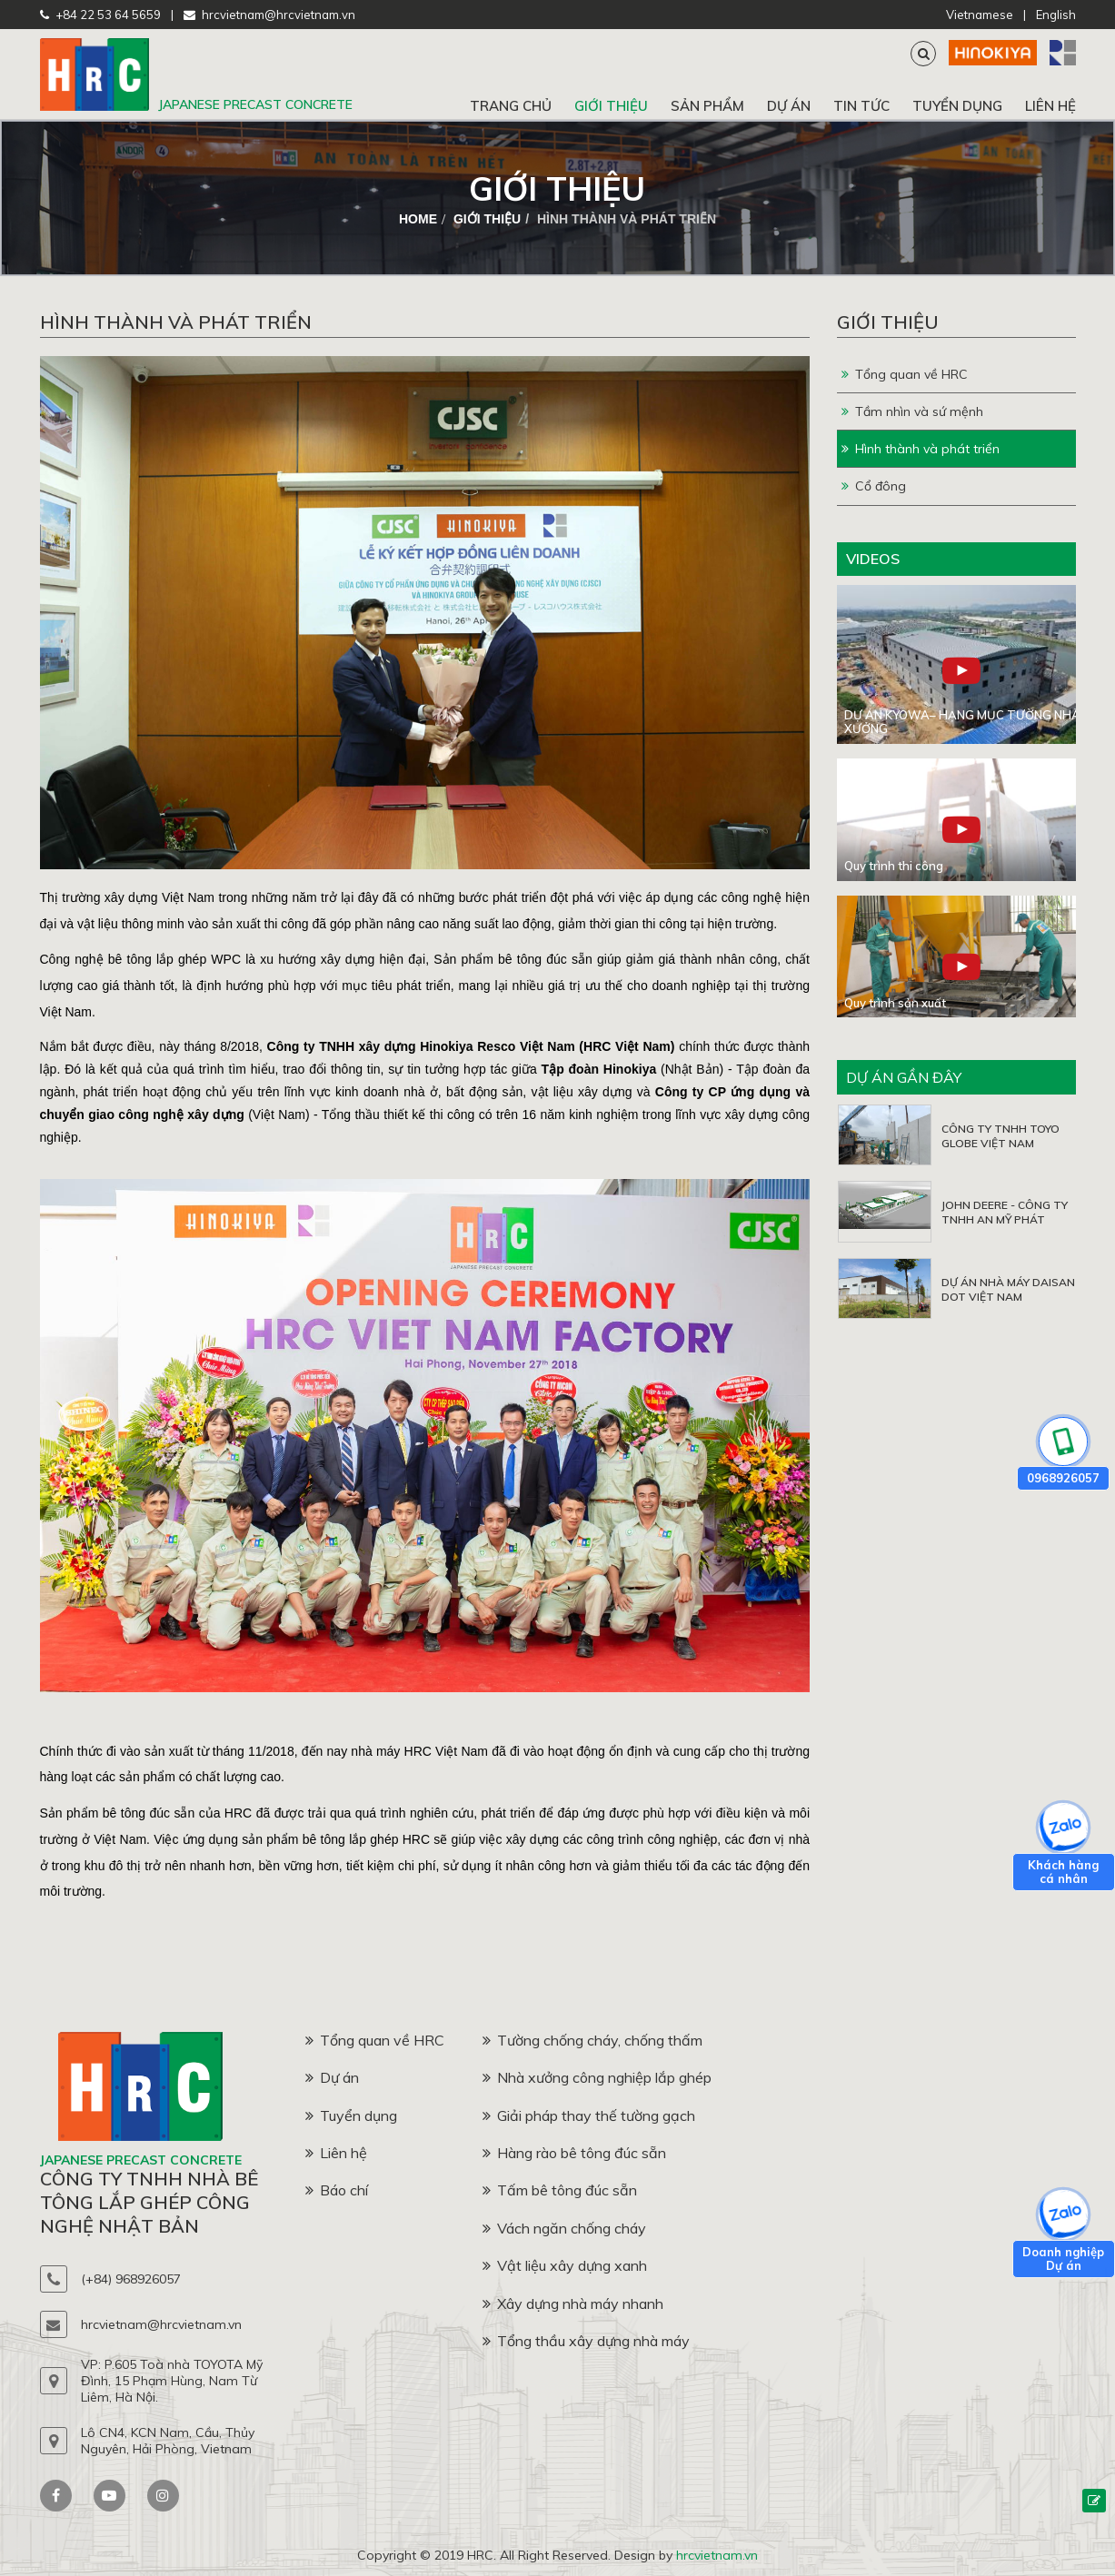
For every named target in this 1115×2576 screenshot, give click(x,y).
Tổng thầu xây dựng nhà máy (586, 2341)
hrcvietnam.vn (717, 2555)
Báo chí (336, 2190)
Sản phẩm (707, 105)
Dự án (789, 105)
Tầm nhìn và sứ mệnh (912, 411)
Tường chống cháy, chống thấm (592, 2040)
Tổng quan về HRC (904, 374)
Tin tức (861, 105)
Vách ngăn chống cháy (564, 2228)
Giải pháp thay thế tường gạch (589, 2115)
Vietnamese (979, 14)
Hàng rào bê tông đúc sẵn (574, 2153)
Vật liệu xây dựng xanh (565, 2265)
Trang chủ (511, 105)
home (418, 219)
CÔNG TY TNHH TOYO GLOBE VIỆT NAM (1000, 1136)
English (1056, 14)
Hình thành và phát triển (920, 449)
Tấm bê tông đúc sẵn (560, 2190)
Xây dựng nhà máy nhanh (573, 2303)
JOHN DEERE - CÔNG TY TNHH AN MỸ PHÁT (1004, 1212)
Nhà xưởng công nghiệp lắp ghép (597, 2077)
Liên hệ (1050, 105)
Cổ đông (873, 486)
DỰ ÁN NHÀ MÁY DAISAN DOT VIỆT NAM (1008, 1289)
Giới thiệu (611, 105)
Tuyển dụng (957, 105)
